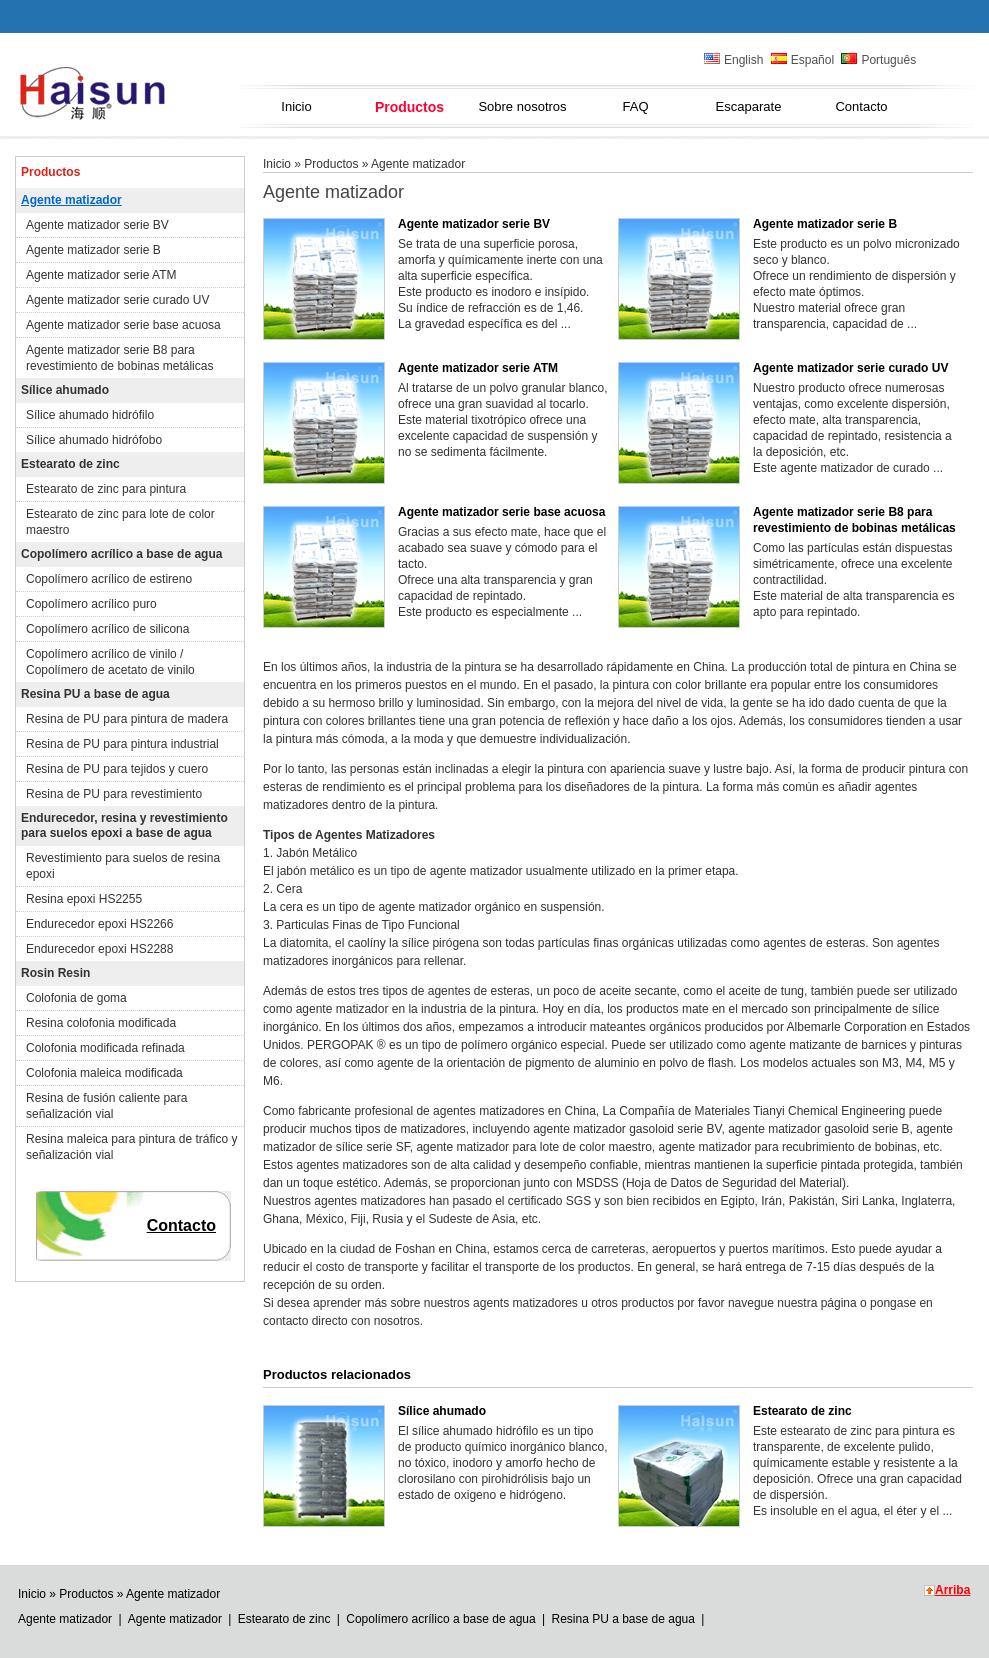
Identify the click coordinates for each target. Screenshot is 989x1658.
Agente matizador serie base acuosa (123, 325)
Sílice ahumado (65, 390)
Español (802, 60)
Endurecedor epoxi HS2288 (99, 949)
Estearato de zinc (70, 464)
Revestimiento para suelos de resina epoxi (123, 866)
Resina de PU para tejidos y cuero (117, 769)
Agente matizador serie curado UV (117, 300)
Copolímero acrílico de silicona (107, 629)
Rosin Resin (55, 973)
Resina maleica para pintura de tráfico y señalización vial (131, 1147)
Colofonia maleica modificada (104, 1073)
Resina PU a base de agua (95, 694)
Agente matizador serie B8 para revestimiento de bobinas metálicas (119, 358)
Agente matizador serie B (93, 250)
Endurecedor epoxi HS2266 (99, 924)
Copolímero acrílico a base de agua (121, 554)
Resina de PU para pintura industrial (122, 744)
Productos (409, 107)
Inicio (296, 106)
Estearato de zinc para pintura (106, 489)
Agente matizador (71, 200)
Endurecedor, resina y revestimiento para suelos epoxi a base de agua (124, 825)
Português (878, 60)
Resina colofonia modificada (101, 1023)
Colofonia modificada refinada (105, 1048)
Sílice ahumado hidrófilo (90, 415)
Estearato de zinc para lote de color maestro (120, 522)
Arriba (952, 1590)
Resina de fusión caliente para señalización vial (106, 1106)
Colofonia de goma (76, 998)
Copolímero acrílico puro (91, 604)
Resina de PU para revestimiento (114, 794)
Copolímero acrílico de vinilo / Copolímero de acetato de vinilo (110, 662)
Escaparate (749, 106)
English (733, 60)
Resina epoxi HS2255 (84, 899)
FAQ (635, 106)
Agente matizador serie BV (97, 225)
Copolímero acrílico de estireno (109, 579)
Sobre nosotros (522, 106)
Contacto (861, 106)
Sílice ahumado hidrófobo (94, 440)
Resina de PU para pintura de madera (127, 719)
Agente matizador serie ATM (101, 275)
